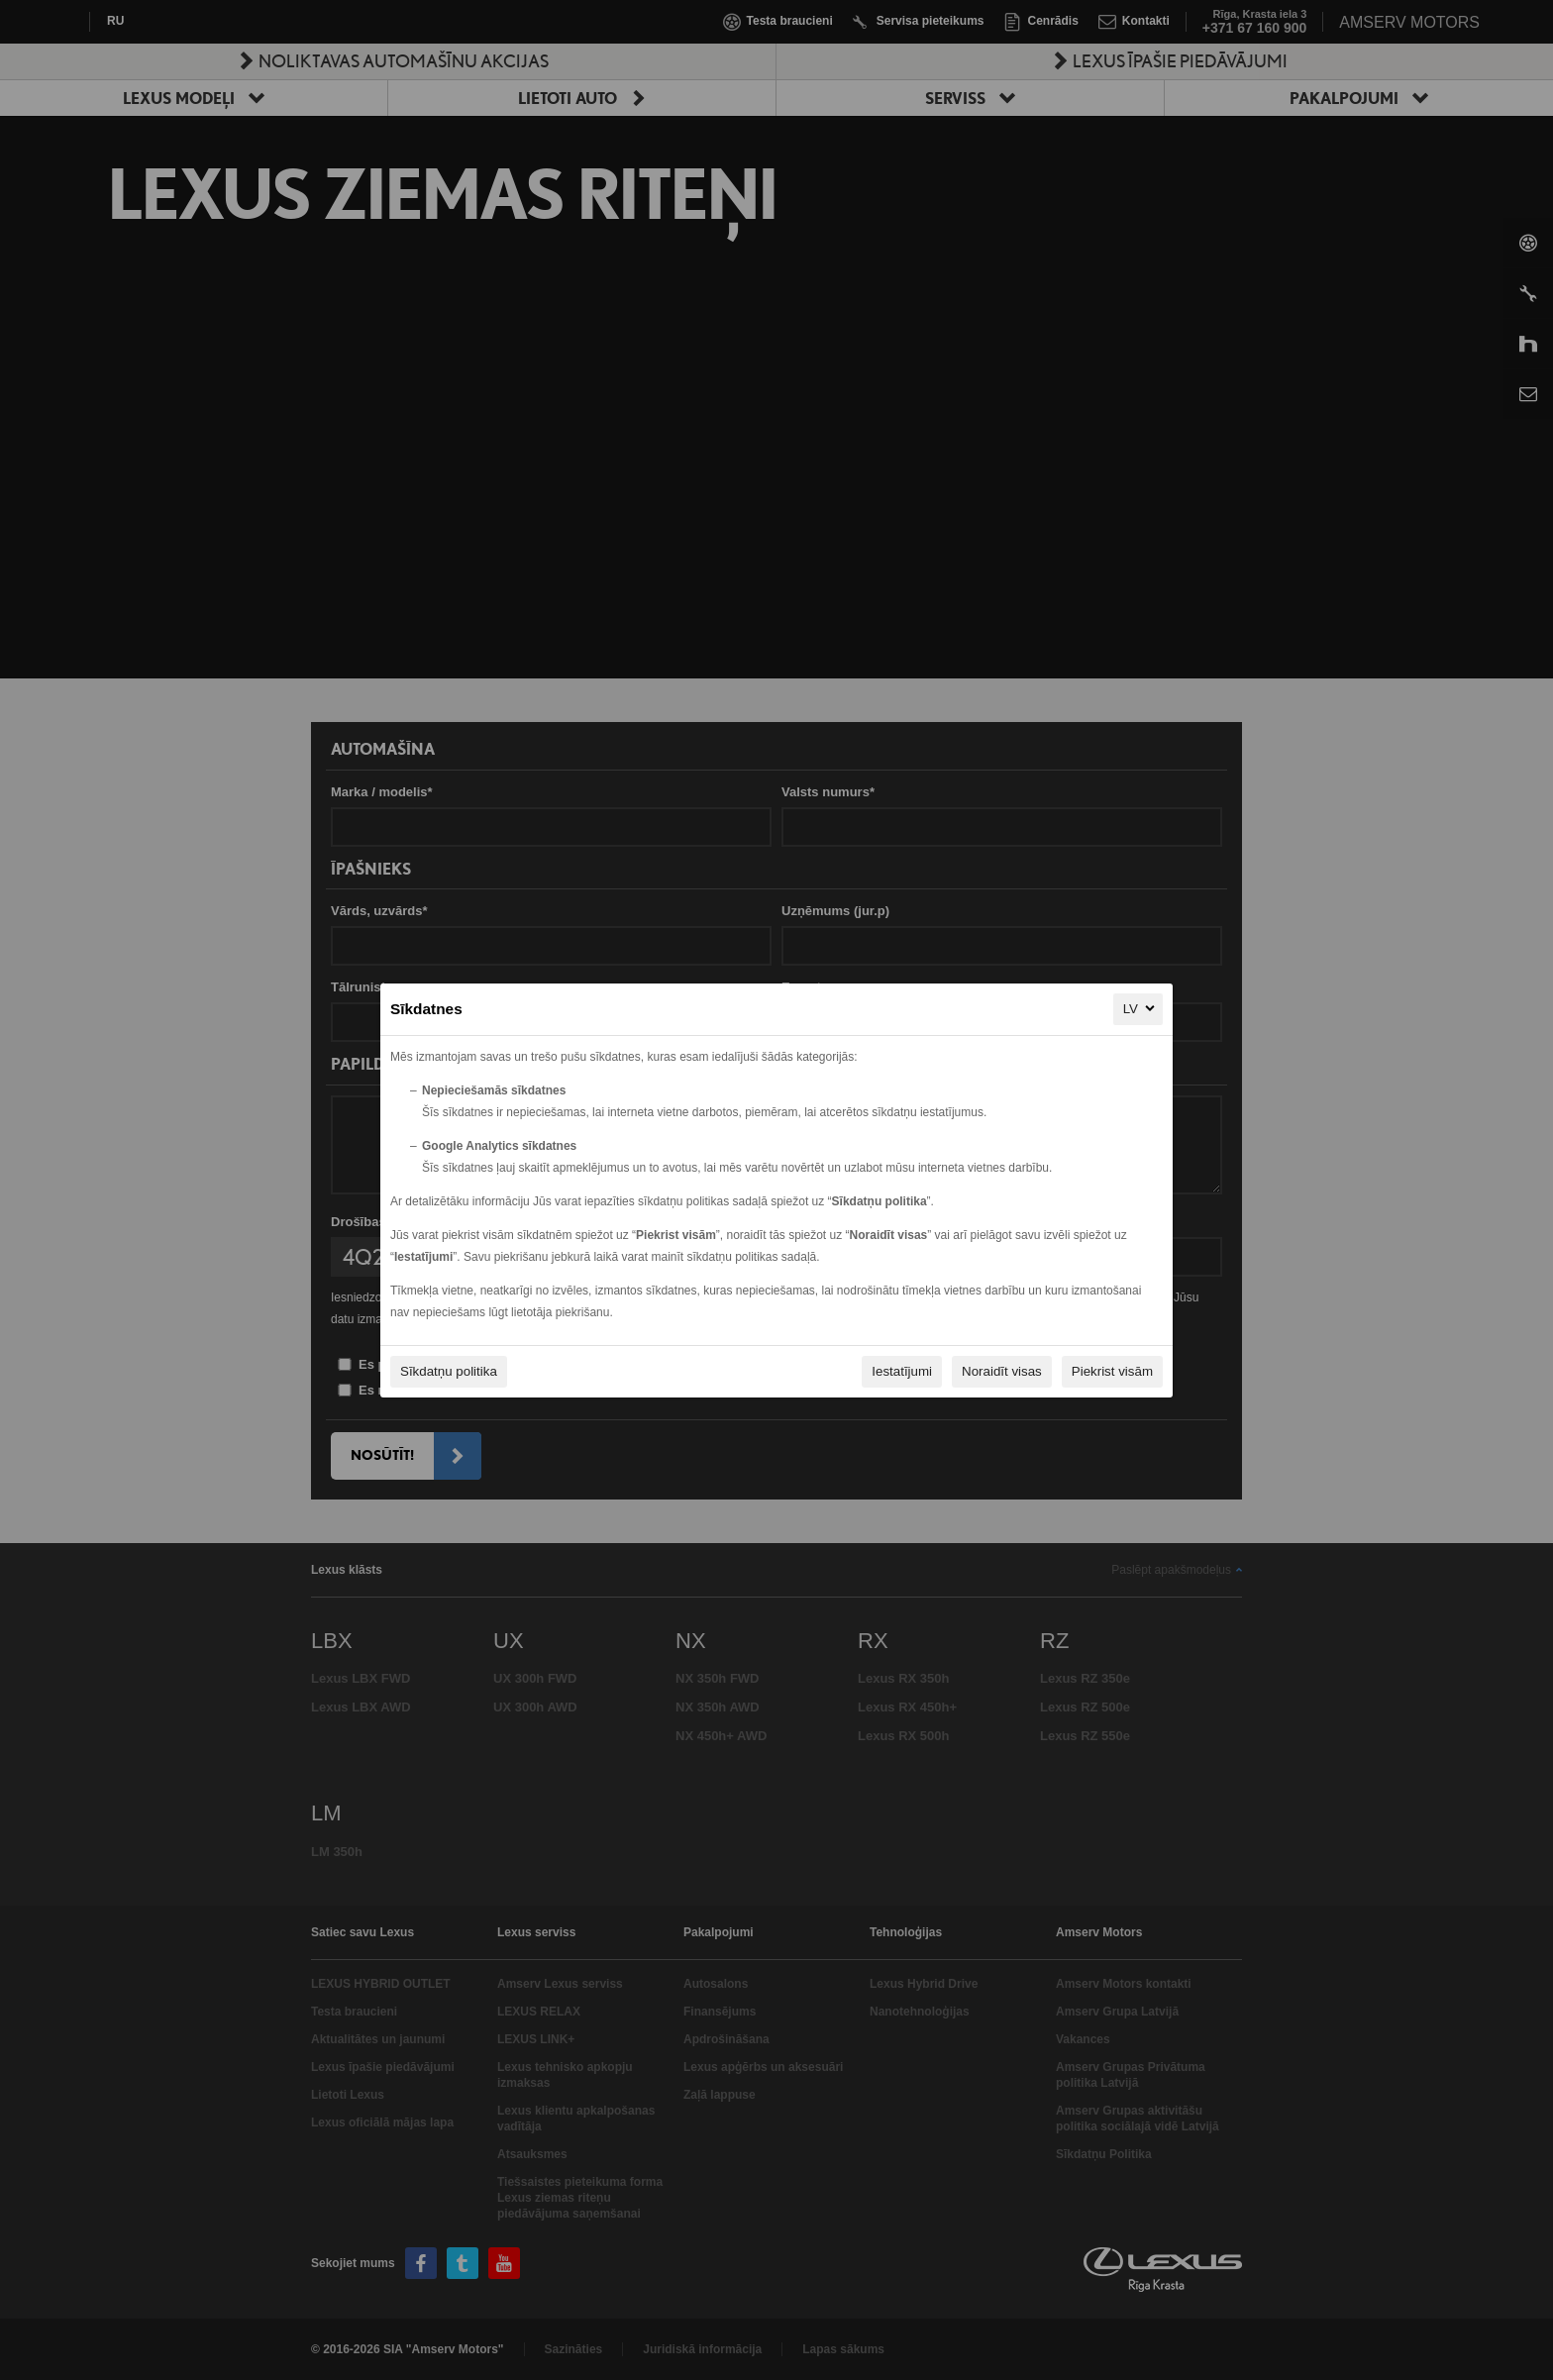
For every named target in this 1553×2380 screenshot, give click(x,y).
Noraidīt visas (1002, 1371)
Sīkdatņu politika (448, 1371)
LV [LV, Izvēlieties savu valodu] (1140, 1008)
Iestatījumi (902, 1371)
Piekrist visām (1112, 1371)
